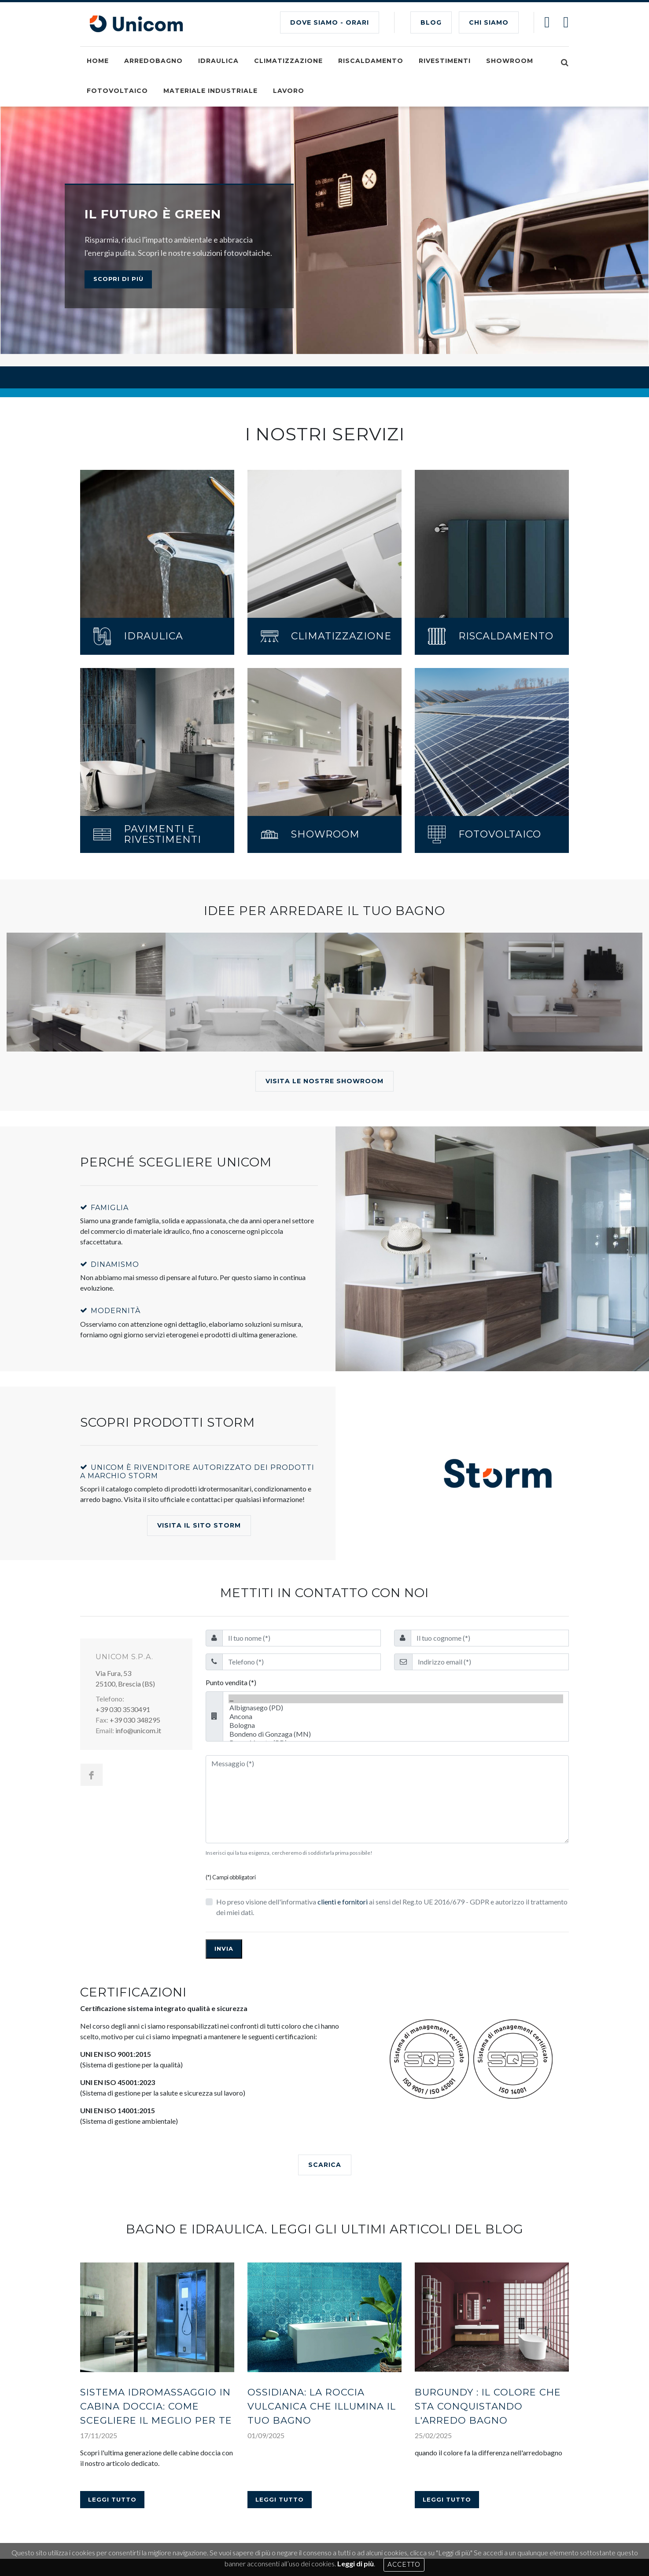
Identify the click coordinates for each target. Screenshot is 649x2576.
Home (98, 61)
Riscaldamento (370, 61)
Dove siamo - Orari (329, 22)
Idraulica (218, 61)
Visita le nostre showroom (325, 973)
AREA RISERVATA (498, 2471)
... (396, 1590)
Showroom (509, 61)
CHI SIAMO (489, 22)
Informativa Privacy (252, 2525)
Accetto (403, 2565)
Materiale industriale (210, 91)
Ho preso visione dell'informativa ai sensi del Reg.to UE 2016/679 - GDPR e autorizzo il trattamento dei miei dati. (392, 1798)
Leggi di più (355, 2563)
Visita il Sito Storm (199, 1417)
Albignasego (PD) (396, 1598)
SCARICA (324, 2056)
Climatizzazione (288, 61)
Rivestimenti (445, 61)
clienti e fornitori (342, 1793)
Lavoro (288, 91)
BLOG (431, 22)
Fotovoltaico (117, 91)
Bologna (396, 1616)
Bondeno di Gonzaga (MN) (396, 1625)
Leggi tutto (112, 2291)
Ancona (396, 1607)
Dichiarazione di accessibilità (331, 2525)
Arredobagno (153, 61)
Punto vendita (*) (231, 1573)
